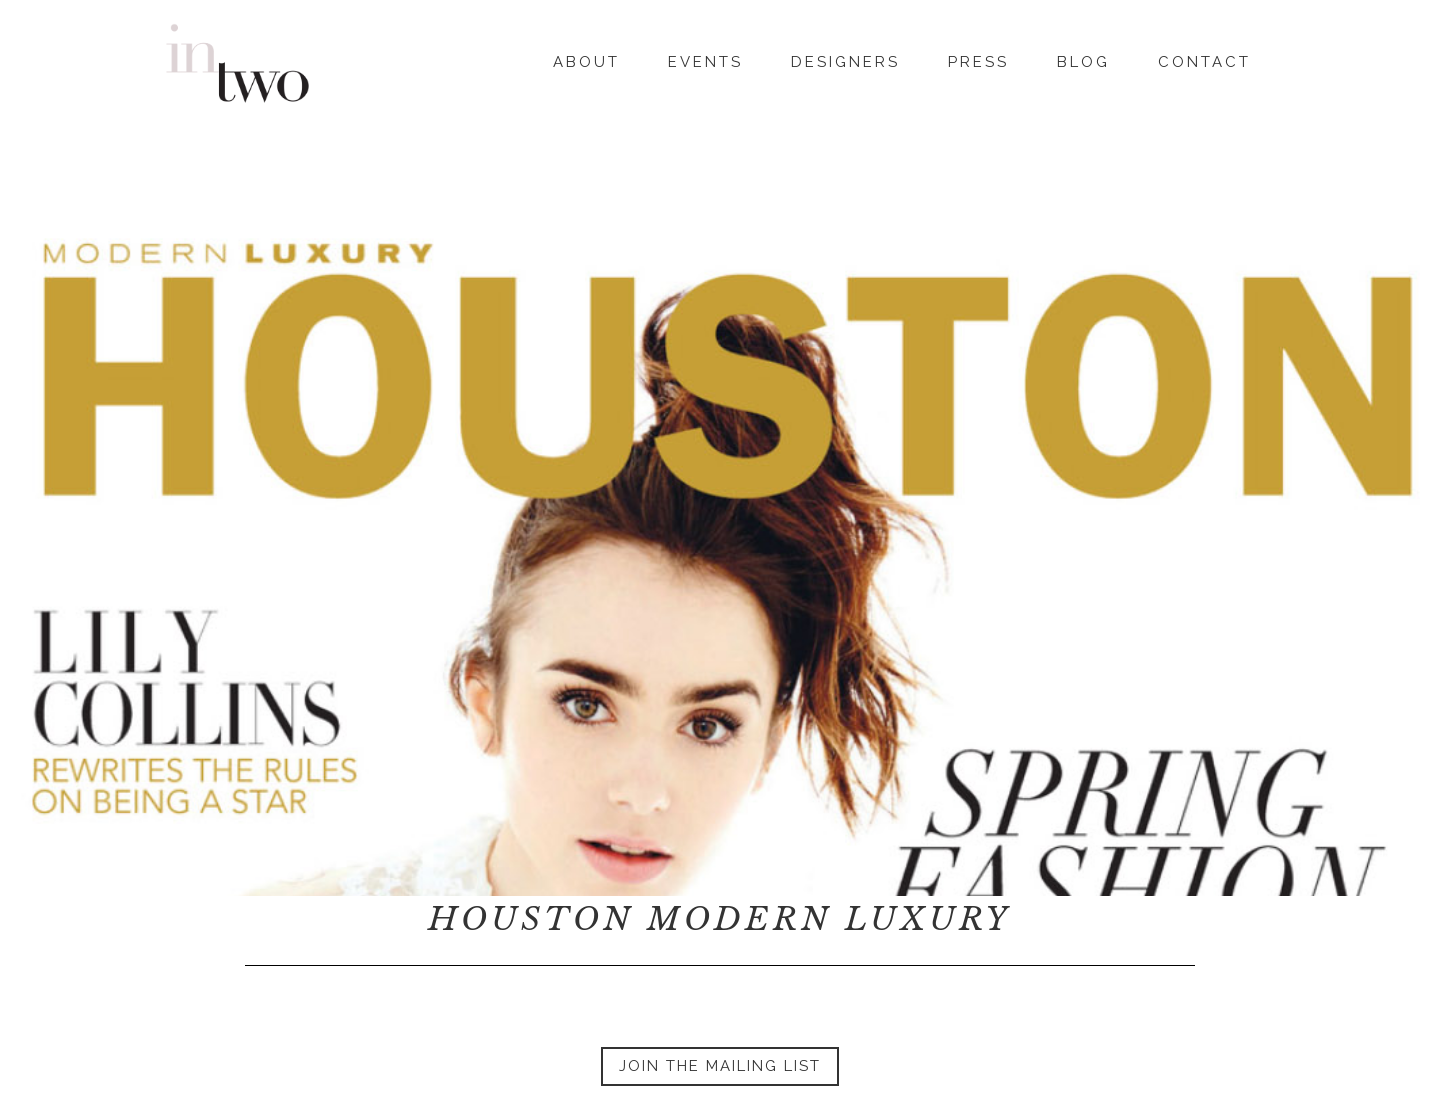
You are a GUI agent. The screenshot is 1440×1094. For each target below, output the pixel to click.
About (586, 59)
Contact (1204, 59)
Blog (1083, 59)
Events (705, 59)
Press (978, 59)
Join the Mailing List (720, 1066)
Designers (845, 59)
